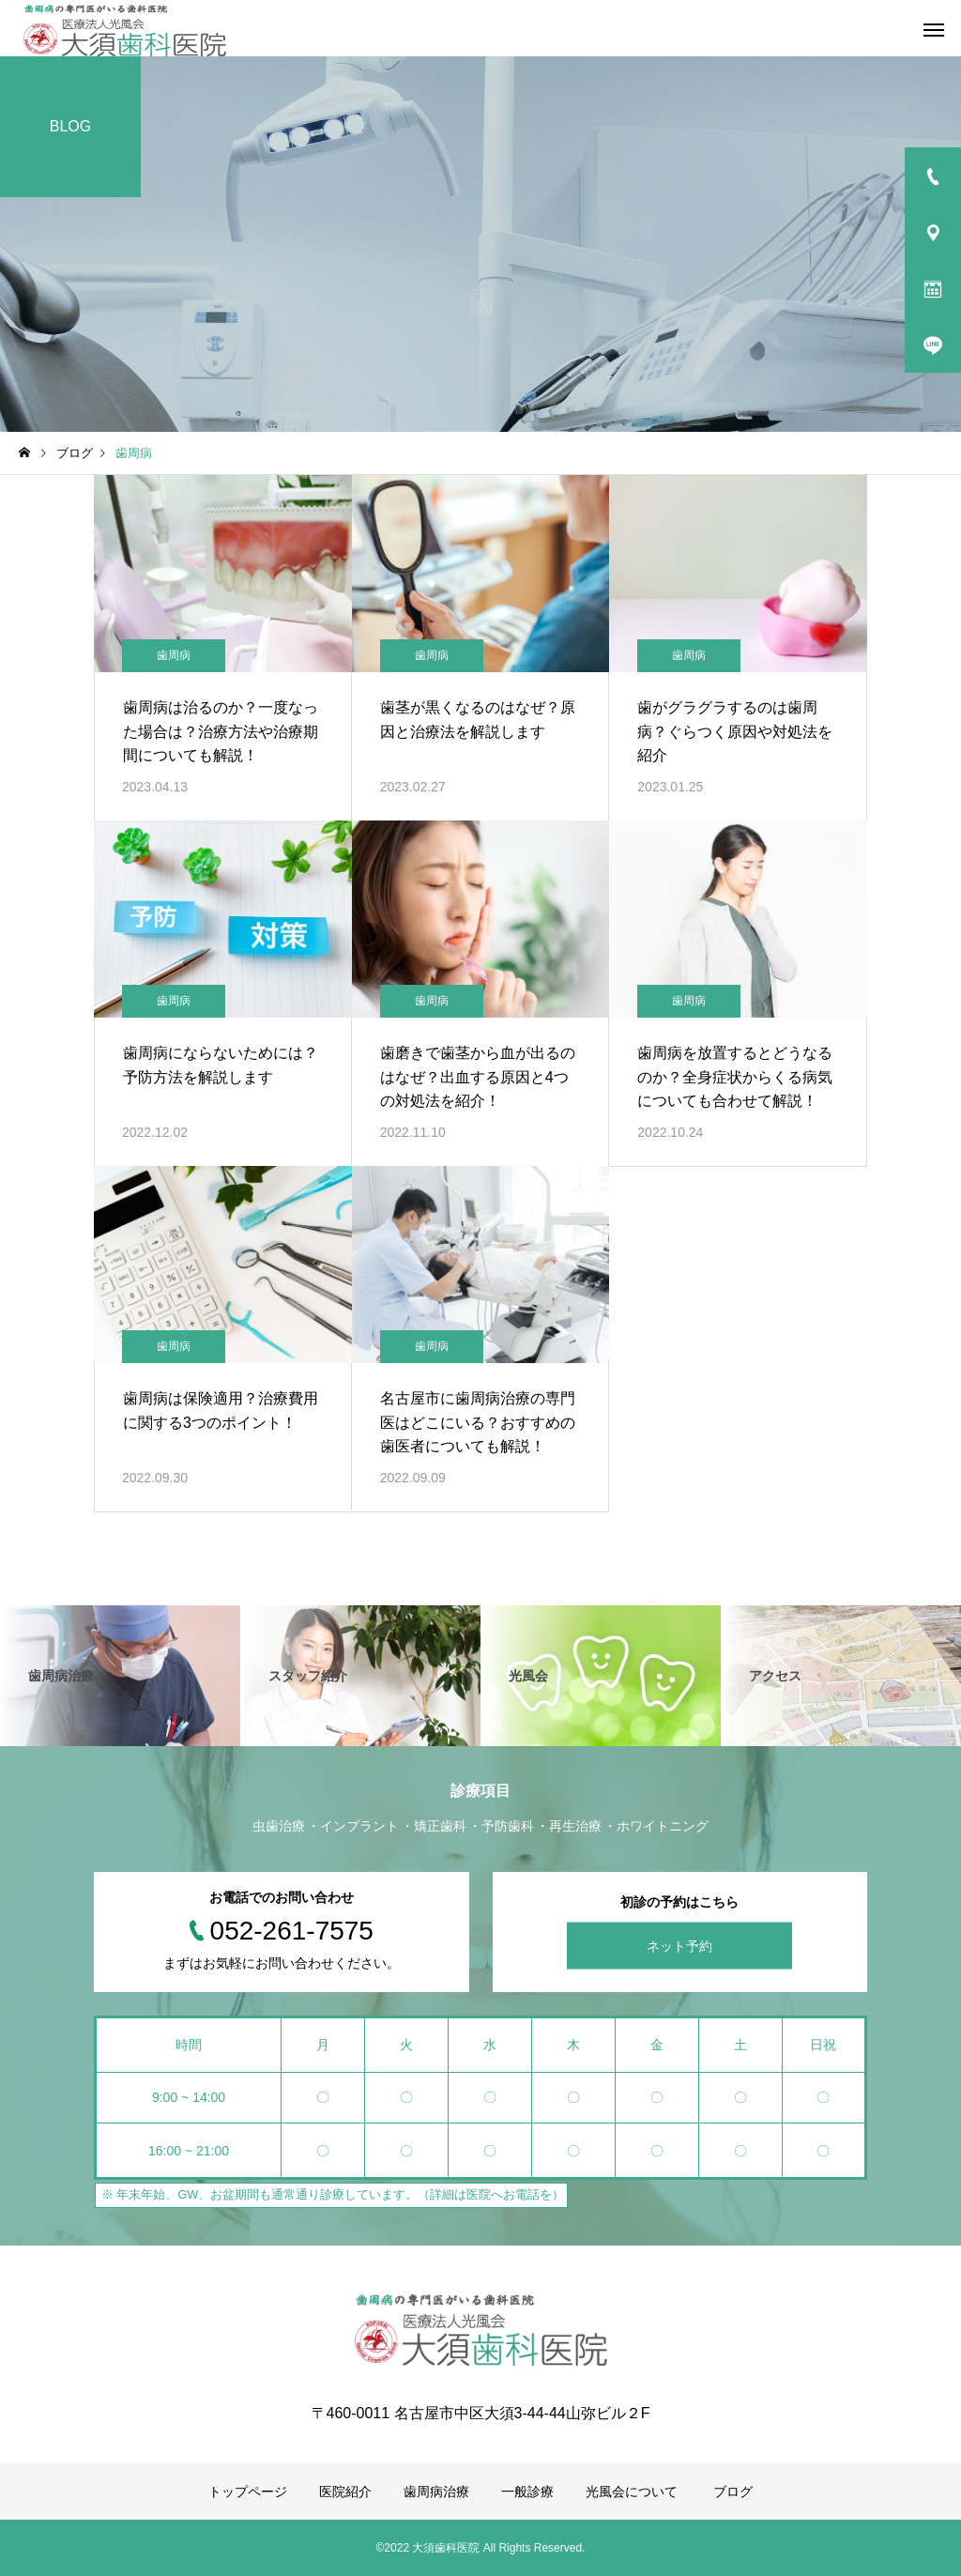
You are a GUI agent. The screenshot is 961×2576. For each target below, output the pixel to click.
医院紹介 (345, 2491)
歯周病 (174, 655)
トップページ (247, 2491)
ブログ (733, 2491)
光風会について (633, 2491)
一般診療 (527, 2491)
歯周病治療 (436, 2491)
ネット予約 (679, 1946)
